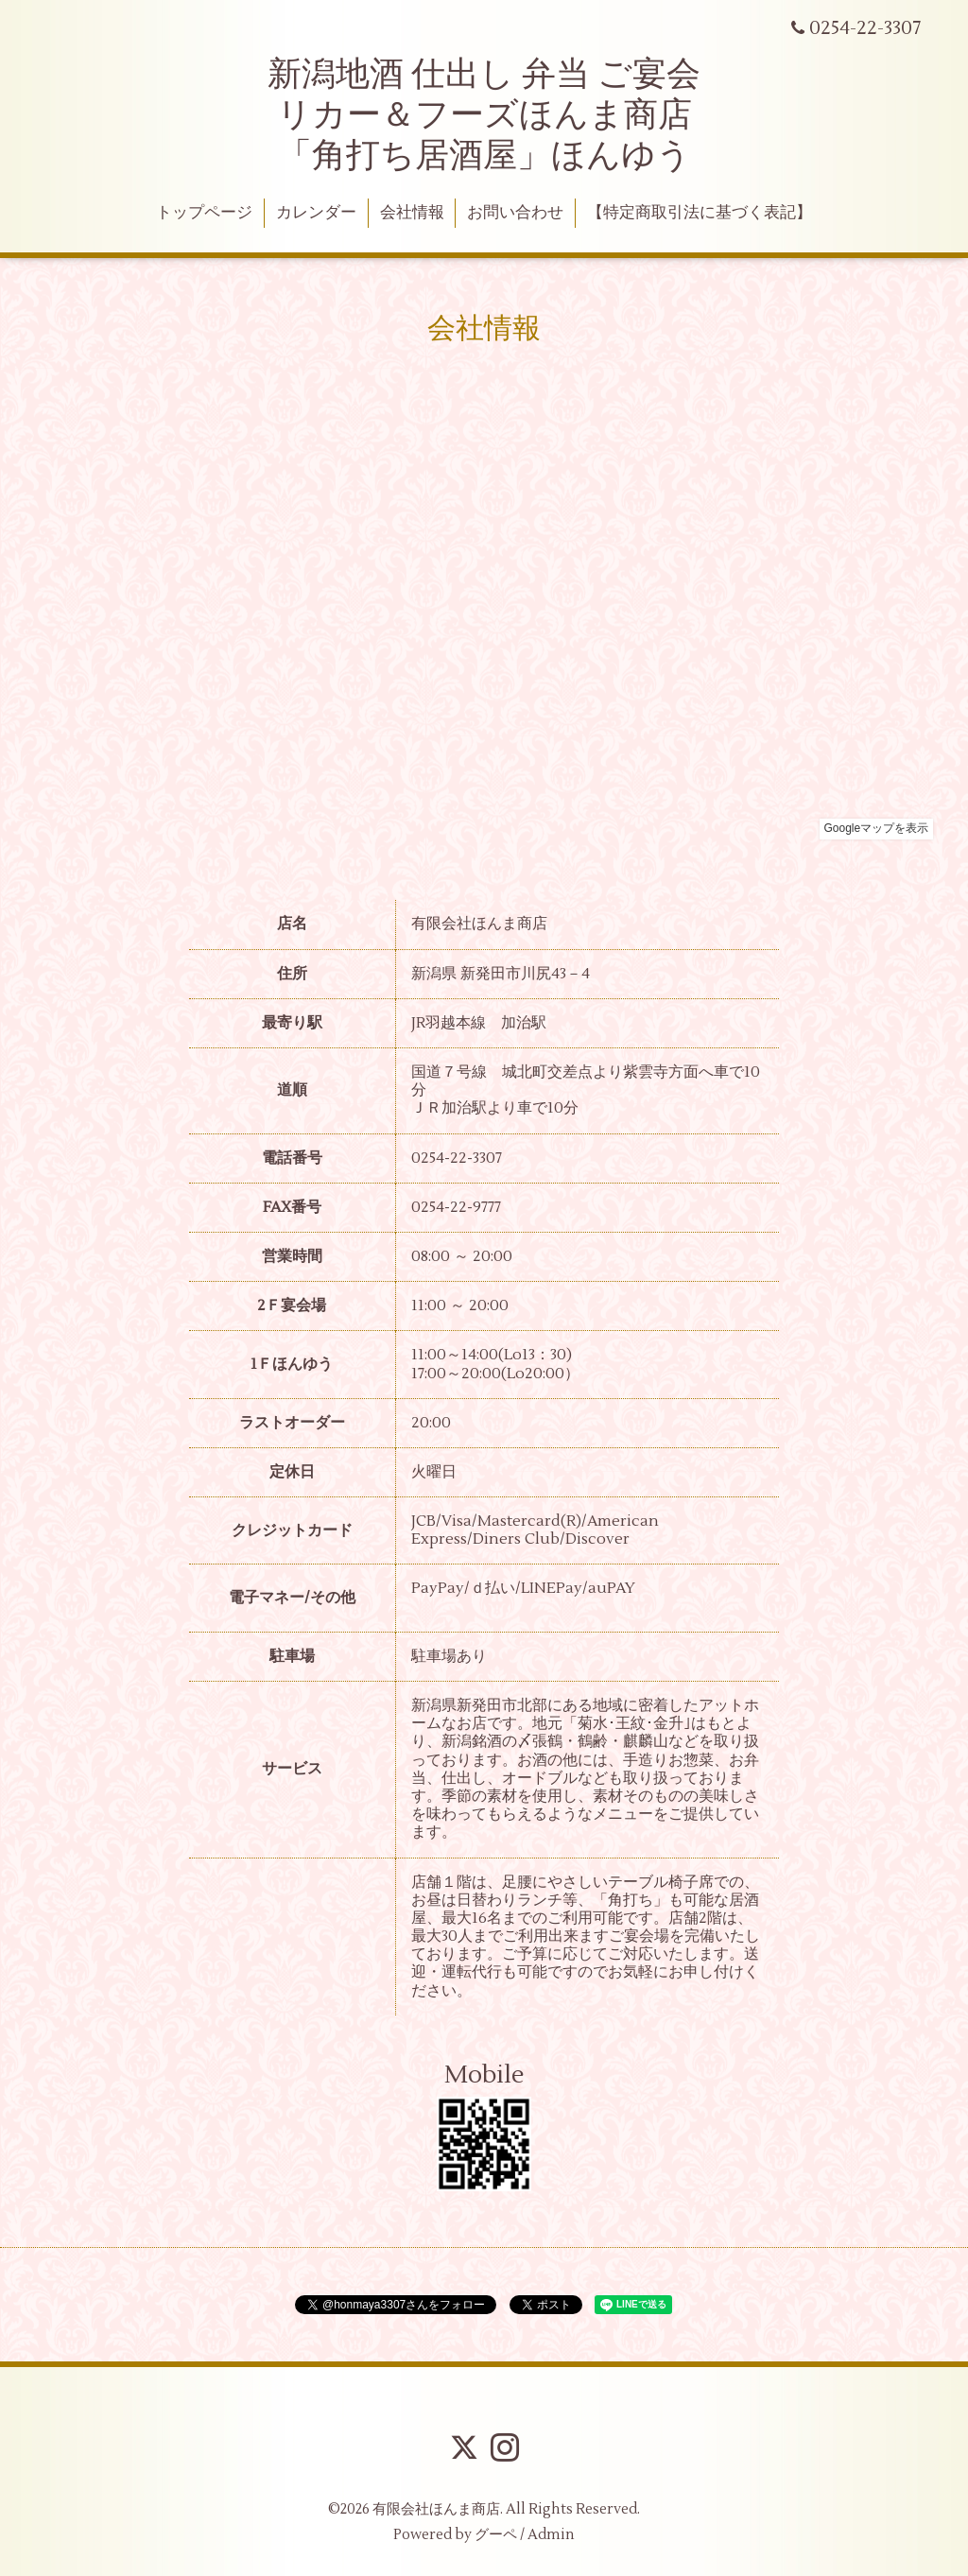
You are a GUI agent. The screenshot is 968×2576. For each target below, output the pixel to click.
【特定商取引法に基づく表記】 (699, 212)
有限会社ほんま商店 (436, 2509)
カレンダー (316, 212)
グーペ (496, 2535)
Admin (551, 2535)
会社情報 (412, 212)
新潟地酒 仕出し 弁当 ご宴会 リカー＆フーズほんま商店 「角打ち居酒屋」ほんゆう (484, 115)
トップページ (204, 212)
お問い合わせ (515, 212)
